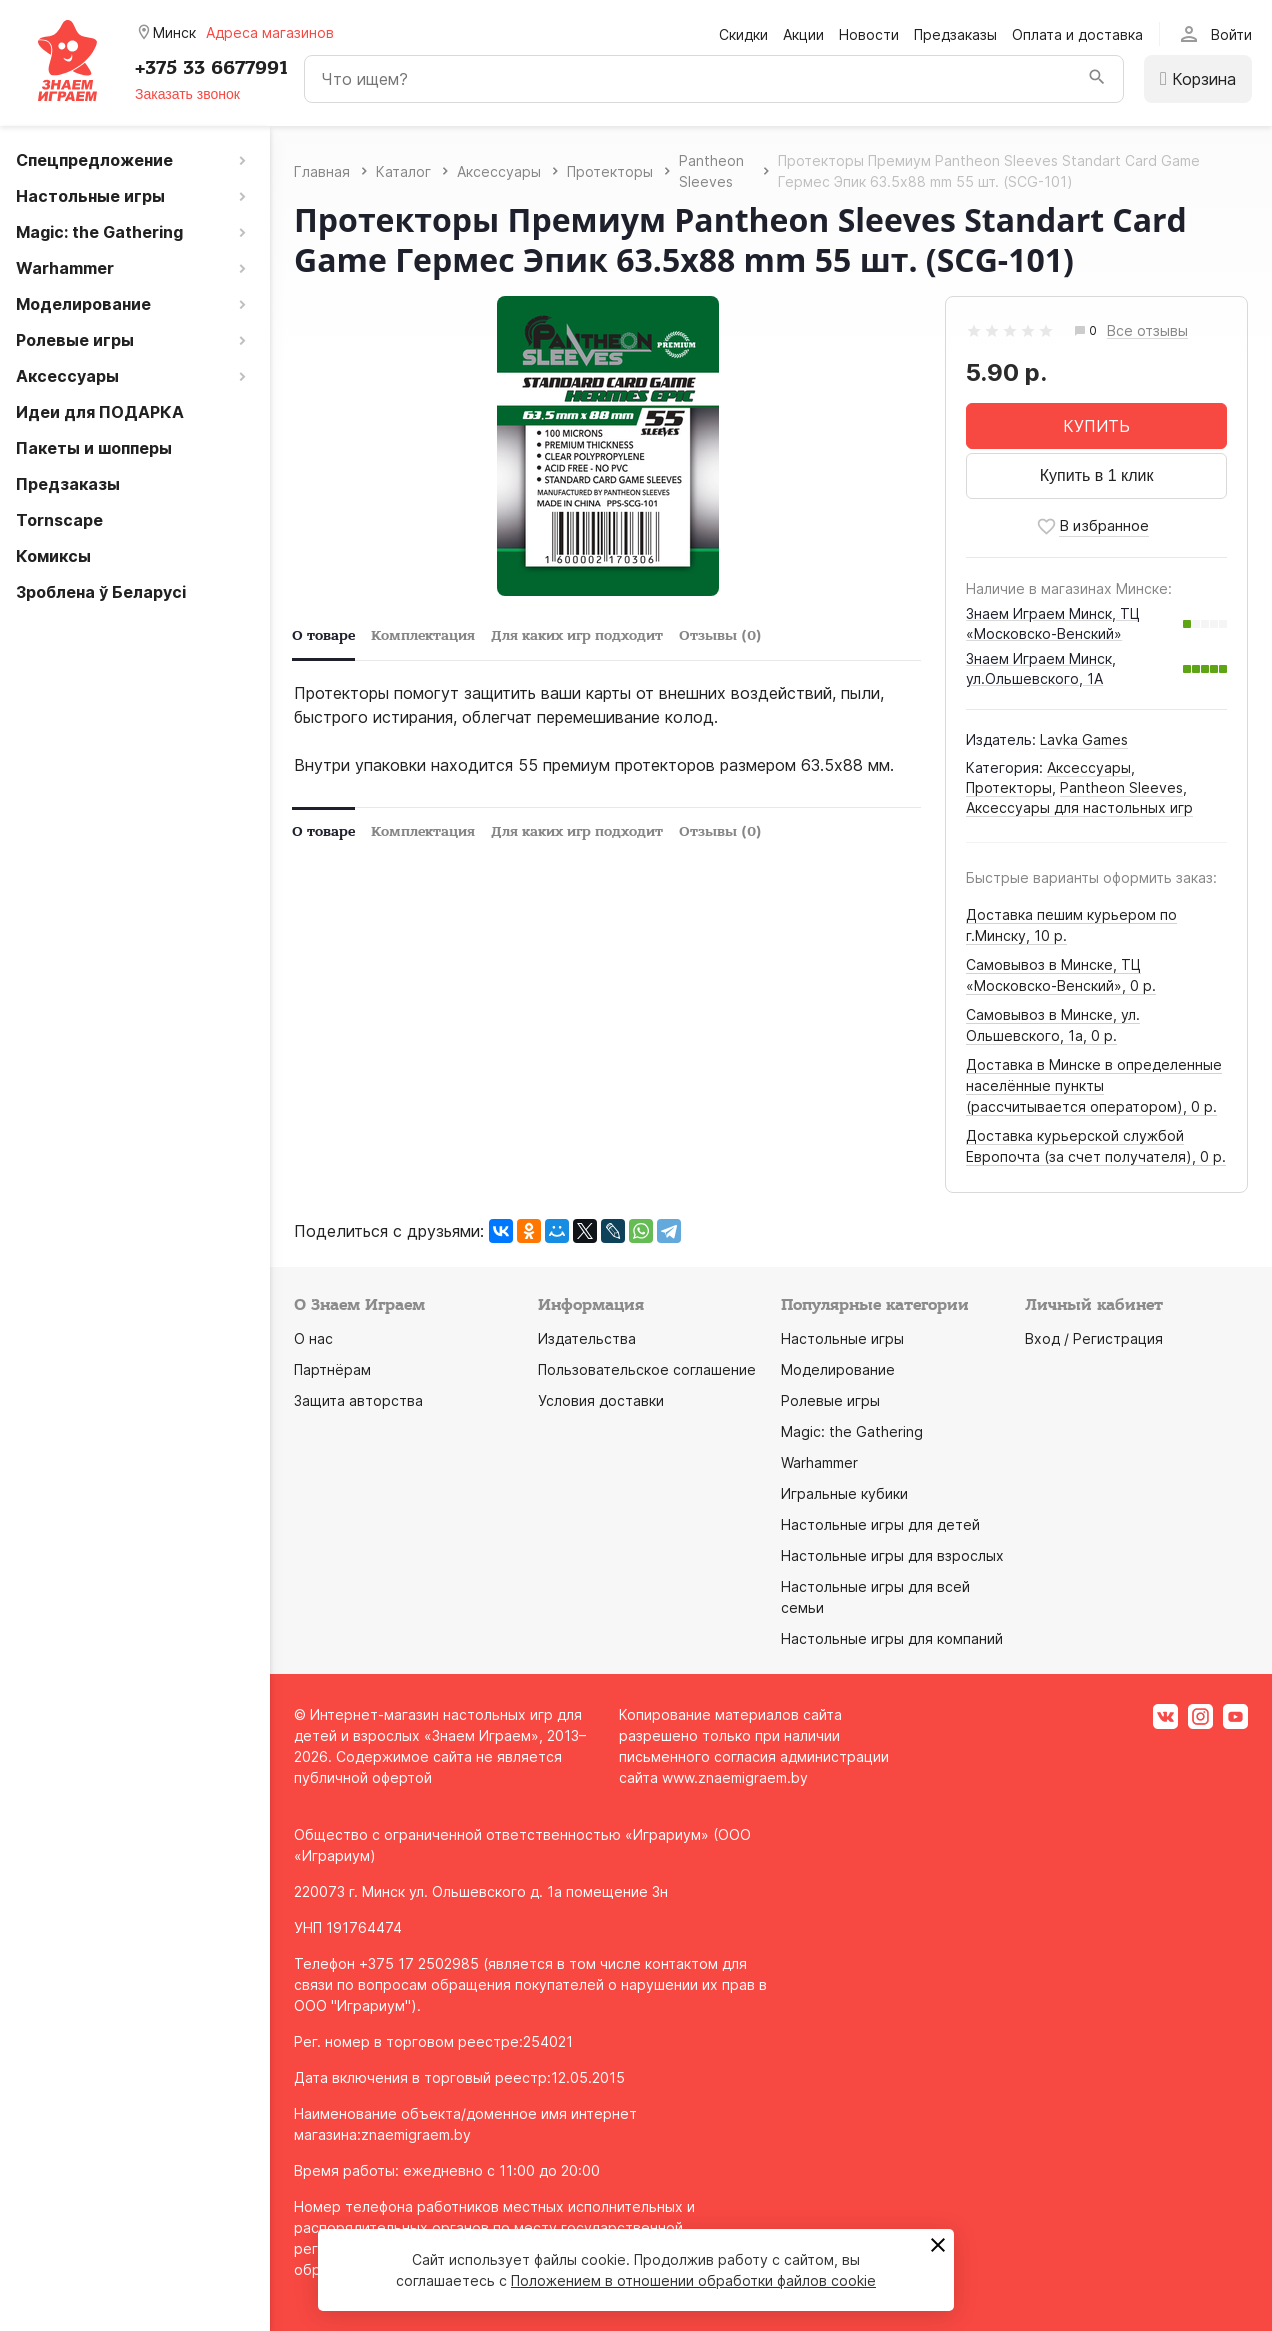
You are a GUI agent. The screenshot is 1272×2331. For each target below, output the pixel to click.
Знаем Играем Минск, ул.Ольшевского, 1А (1041, 668)
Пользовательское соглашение (647, 1369)
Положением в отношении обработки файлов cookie (693, 2280)
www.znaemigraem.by (735, 1777)
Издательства (587, 1338)
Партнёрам (332, 1369)
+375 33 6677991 (211, 68)
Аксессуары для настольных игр (1079, 807)
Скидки (743, 34)
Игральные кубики (844, 1493)
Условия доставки (601, 1400)
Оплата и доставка (1077, 34)
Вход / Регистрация (1094, 1338)
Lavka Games (1084, 739)
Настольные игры (842, 1338)
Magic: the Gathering (852, 1431)
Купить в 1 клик (1097, 475)
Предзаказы (955, 34)
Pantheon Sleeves (1121, 787)
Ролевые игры (830, 1400)
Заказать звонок (187, 94)
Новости (869, 34)
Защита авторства (358, 1400)
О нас (313, 1338)
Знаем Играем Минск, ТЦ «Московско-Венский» (1053, 623)
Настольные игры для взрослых (892, 1555)
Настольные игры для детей (880, 1524)
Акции (803, 34)
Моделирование (838, 1369)
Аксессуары (1089, 767)
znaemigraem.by (416, 2134)
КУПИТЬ (1096, 426)
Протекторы (1009, 787)
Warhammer (819, 1462)
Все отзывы (1147, 331)
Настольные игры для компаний (892, 1638)
